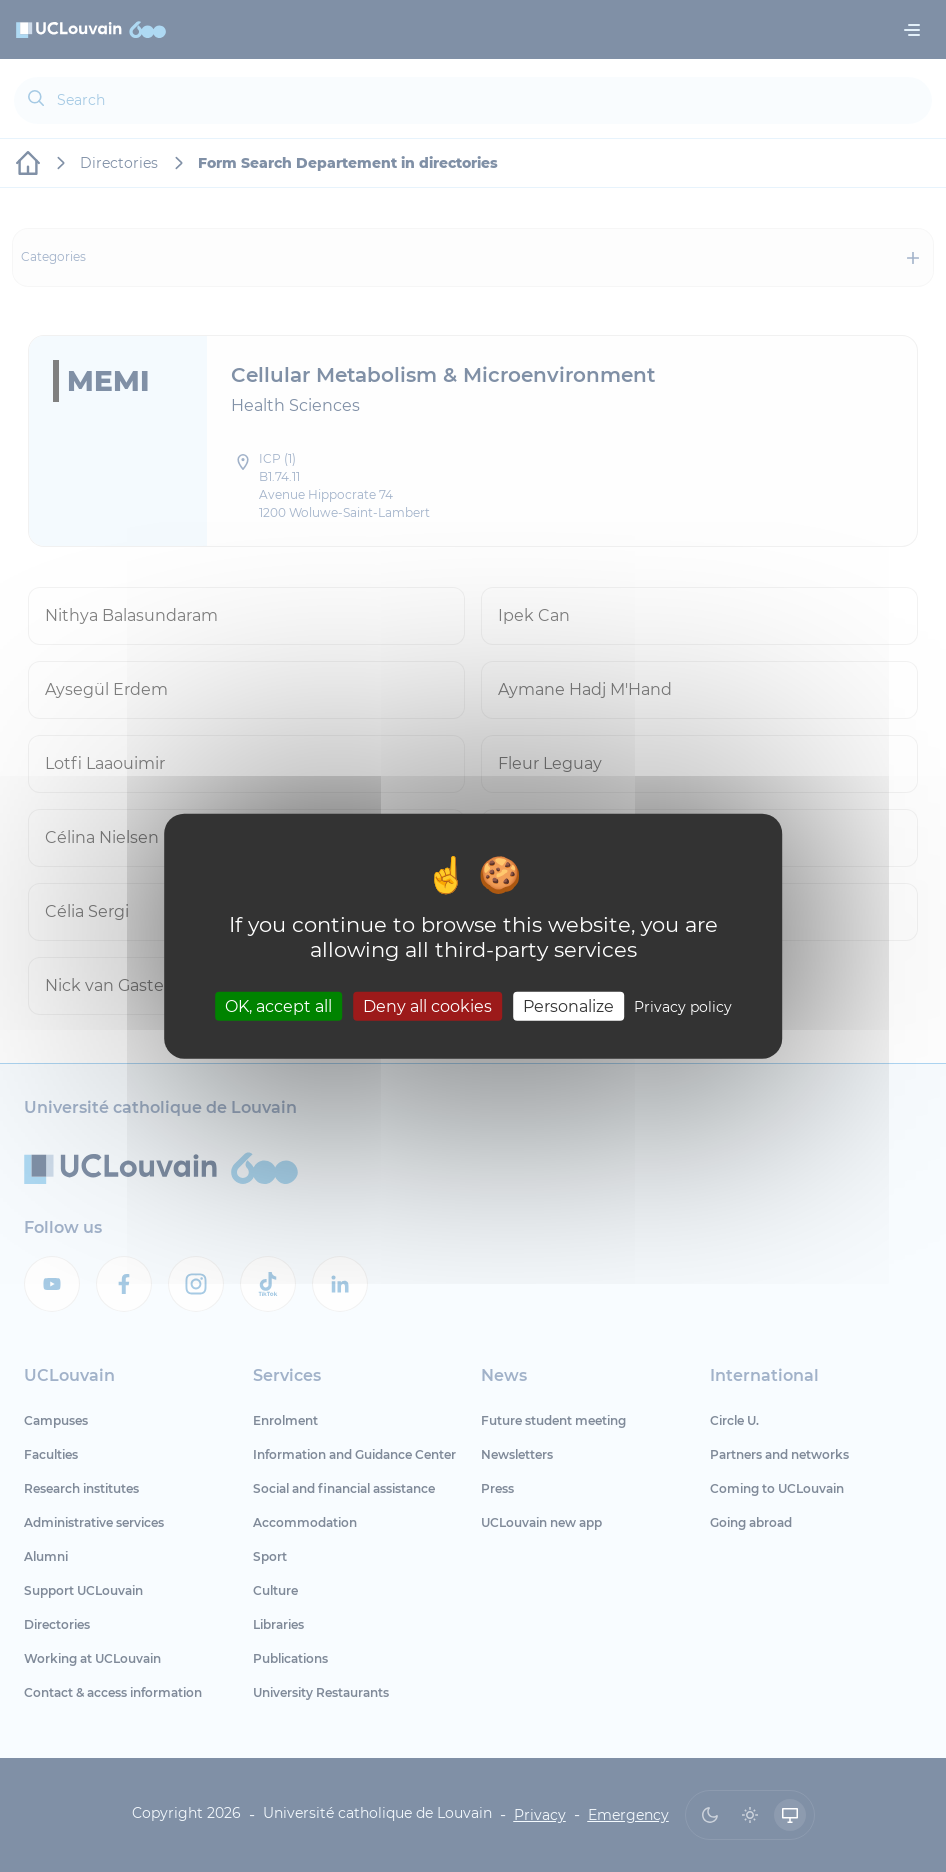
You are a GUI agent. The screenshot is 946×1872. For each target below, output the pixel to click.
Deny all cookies (427, 1005)
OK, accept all (278, 1005)
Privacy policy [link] (683, 1006)
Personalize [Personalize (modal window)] (568, 1005)
